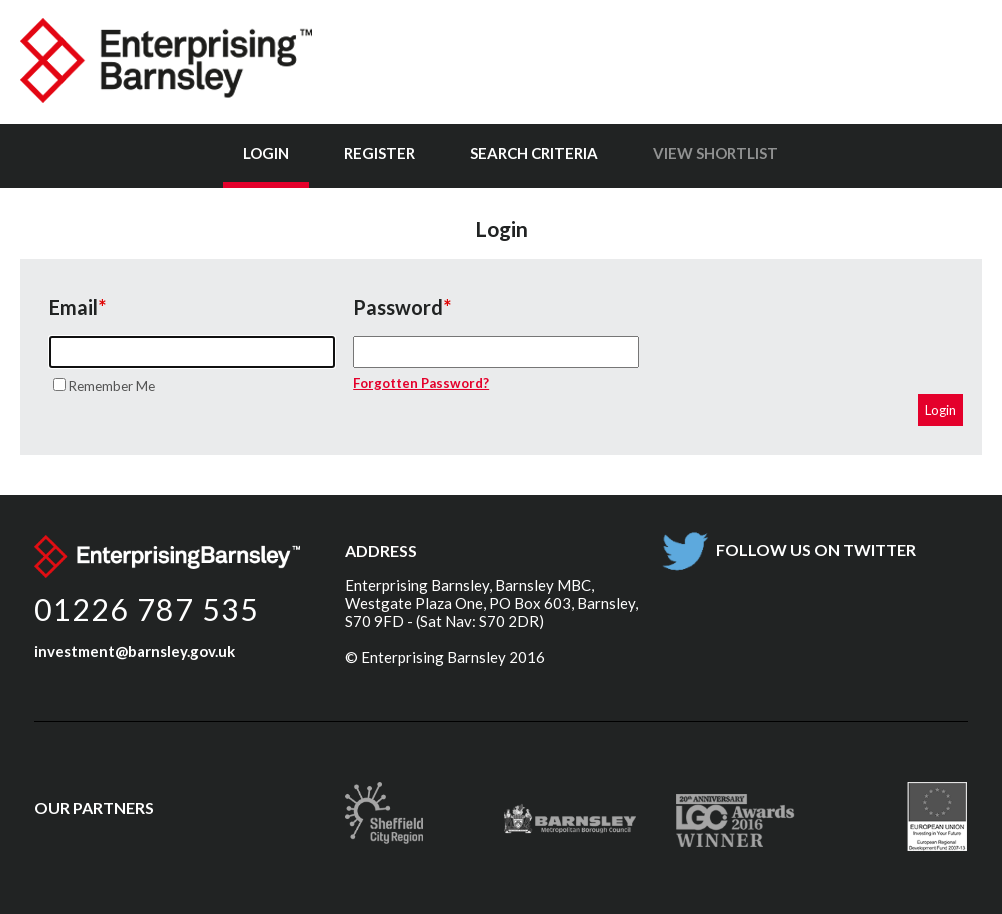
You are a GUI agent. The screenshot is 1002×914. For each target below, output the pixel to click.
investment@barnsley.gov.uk (134, 651)
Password (398, 307)
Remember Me (112, 386)
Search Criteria (534, 153)
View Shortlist (715, 153)
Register (379, 153)
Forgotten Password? (421, 383)
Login (266, 153)
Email (73, 307)
